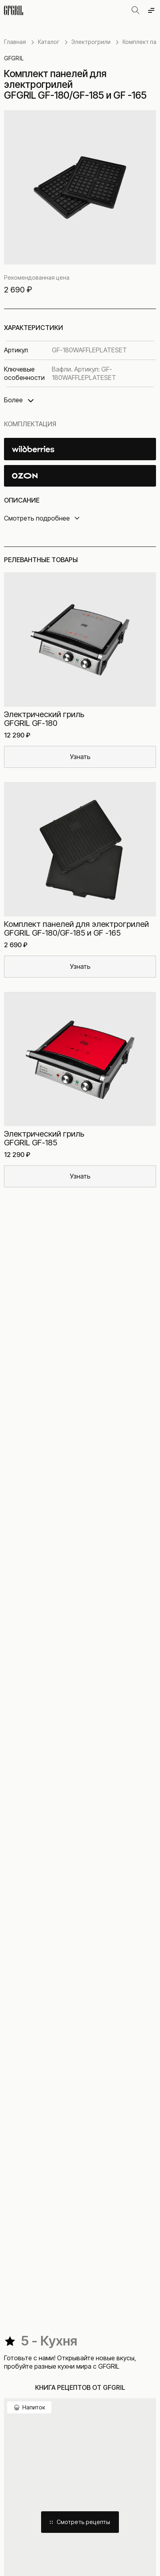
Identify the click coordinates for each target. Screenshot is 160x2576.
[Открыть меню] (151, 10)
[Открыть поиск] (135, 10)
